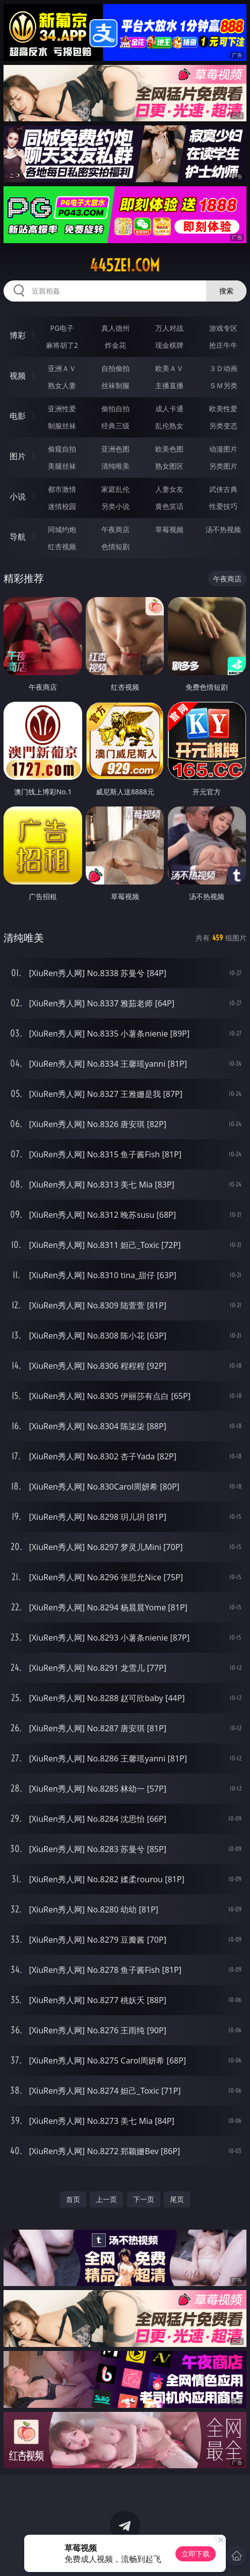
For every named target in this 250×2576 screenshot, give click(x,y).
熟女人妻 (62, 385)
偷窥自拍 (62, 449)
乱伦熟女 (169, 425)
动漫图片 (223, 449)
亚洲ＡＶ (62, 368)
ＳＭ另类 (223, 385)
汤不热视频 (223, 529)
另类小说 (115, 506)
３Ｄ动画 (223, 368)
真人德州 (115, 328)
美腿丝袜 (62, 466)
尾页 (177, 2199)
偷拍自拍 (115, 408)
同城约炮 (62, 529)
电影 (18, 415)
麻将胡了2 (62, 345)
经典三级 (115, 425)
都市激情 (62, 489)
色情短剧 (115, 546)
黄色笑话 (169, 506)
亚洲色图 (115, 449)
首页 (73, 2199)
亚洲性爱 (62, 408)
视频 (18, 375)
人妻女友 (169, 489)
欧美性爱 (223, 408)
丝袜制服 (115, 385)
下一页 (143, 2199)
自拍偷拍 (115, 368)
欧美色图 (169, 449)
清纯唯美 (115, 466)
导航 (18, 536)
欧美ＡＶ (169, 368)
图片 (18, 456)
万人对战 (169, 328)
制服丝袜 (62, 425)
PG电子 (62, 328)
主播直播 (169, 385)
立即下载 (195, 2553)
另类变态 (223, 425)
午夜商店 (115, 529)
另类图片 (223, 466)
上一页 (106, 2199)
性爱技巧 (223, 506)
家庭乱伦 (115, 489)
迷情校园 (62, 506)
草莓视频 (169, 529)
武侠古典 (223, 489)
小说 (18, 496)
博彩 (18, 335)
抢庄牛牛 (223, 345)
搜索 (226, 291)
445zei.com (125, 265)
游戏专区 (223, 328)
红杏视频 (62, 546)
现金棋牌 (169, 345)
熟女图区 (169, 466)
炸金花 (115, 345)
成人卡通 (169, 408)
